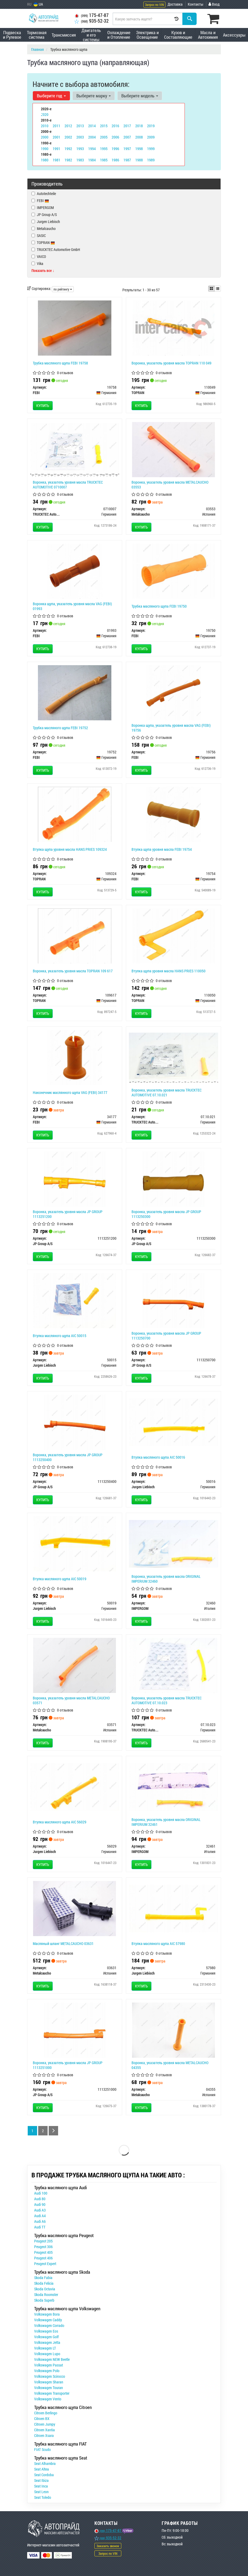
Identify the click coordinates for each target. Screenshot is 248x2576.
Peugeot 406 (43, 2257)
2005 (104, 136)
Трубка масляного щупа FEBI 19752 (60, 727)
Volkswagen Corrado (49, 2325)
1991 (56, 148)
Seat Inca (41, 2486)
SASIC (38, 235)
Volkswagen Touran (48, 2387)
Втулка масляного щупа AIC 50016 (158, 1457)
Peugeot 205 (43, 2241)
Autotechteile (43, 193)
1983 (80, 159)
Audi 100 (40, 2193)
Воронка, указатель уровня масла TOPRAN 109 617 (73, 970)
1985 (104, 159)
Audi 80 (39, 2198)
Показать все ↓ (42, 270)
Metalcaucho (43, 228)
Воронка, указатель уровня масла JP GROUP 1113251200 (67, 1214)
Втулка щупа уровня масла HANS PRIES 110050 (169, 970)
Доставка (175, 4)
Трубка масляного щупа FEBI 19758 (60, 363)
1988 (139, 159)
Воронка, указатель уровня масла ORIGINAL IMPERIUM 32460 (166, 1579)
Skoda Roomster (46, 2294)
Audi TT (39, 2227)
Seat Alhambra (45, 2463)
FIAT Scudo (42, 2449)
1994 (92, 148)
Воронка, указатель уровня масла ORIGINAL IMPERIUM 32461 (166, 1822)
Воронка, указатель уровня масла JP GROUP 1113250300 (166, 1214)
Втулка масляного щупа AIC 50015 (59, 1335)
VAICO (38, 256)
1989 (151, 159)
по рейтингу (63, 289)
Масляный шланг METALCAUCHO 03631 (63, 1943)
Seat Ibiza (41, 2480)
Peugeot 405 (43, 2252)
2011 (56, 125)
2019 (151, 125)
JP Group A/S (44, 214)
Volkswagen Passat (48, 2365)
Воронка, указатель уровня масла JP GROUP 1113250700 (166, 1336)
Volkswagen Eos (46, 2331)
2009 (151, 136)
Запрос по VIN (154, 4)
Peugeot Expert (45, 2263)
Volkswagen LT (45, 2348)
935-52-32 (92, 21)
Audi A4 (40, 2215)
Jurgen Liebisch (45, 221)
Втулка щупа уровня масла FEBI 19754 (162, 849)
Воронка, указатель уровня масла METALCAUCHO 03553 (170, 485)
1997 (127, 148)
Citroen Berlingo (45, 2412)
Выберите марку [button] (93, 95)
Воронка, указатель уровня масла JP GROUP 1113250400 (67, 1457)
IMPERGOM (42, 207)
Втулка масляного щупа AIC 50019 (59, 1578)
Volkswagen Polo (46, 2370)
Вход (213, 4)
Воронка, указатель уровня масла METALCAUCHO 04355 (170, 2065)
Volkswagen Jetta (47, 2342)
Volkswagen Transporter (51, 2393)
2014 (92, 125)
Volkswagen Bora (47, 2314)
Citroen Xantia (44, 2429)
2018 (139, 125)
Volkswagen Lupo (47, 2353)
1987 (127, 159)
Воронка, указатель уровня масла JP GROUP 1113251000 (67, 2065)
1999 (151, 148)
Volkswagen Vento (47, 2398)
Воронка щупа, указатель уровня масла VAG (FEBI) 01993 (72, 606)
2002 (68, 136)
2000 (44, 136)
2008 (139, 136)
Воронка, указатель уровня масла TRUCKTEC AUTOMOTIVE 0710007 (68, 485)
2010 (44, 125)
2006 (115, 136)
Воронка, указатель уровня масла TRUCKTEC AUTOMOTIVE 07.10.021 (166, 1092)
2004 (92, 136)
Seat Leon (41, 2491)
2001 (56, 136)
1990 (44, 148)
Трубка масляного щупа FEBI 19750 (159, 606)
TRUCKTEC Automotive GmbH (55, 249)
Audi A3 (40, 2210)
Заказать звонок (108, 2545)
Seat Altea (41, 2469)
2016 (115, 125)
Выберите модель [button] (139, 95)
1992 (68, 148)
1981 (56, 159)
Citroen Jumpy (44, 2424)
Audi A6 (40, 2221)
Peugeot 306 (43, 2246)
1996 (115, 148)
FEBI (43, 200)
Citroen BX (41, 2418)
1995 (104, 148)
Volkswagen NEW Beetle (52, 2359)
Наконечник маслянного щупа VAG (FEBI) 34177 (70, 1092)
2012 (68, 125)
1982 (68, 159)
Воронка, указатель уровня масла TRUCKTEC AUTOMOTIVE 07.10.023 (166, 1700)
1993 (80, 148)
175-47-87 (92, 15)
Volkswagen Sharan (48, 2381)
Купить (42, 405)
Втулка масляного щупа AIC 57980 (158, 1943)
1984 (92, 159)
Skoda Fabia (43, 2277)
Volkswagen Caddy (48, 2319)
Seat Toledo (42, 2497)
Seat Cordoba (44, 2474)
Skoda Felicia (44, 2283)
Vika (37, 263)
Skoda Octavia (44, 2288)
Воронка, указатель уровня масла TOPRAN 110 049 (171, 363)
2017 (127, 125)
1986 (115, 159)
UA (38, 4)
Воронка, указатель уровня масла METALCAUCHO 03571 (71, 1700)
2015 (104, 125)
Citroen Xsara (44, 2435)
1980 (44, 159)
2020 (44, 114)
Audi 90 (39, 2204)
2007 (127, 136)
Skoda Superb (44, 2300)
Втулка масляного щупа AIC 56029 (59, 1821)
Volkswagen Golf (46, 2336)
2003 (80, 136)
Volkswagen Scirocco (49, 2376)
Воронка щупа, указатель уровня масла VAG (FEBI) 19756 (171, 728)
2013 (80, 125)
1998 (139, 148)
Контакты (195, 4)
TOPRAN (43, 242)
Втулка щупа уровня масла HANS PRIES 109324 (70, 849)
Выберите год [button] (51, 95)
